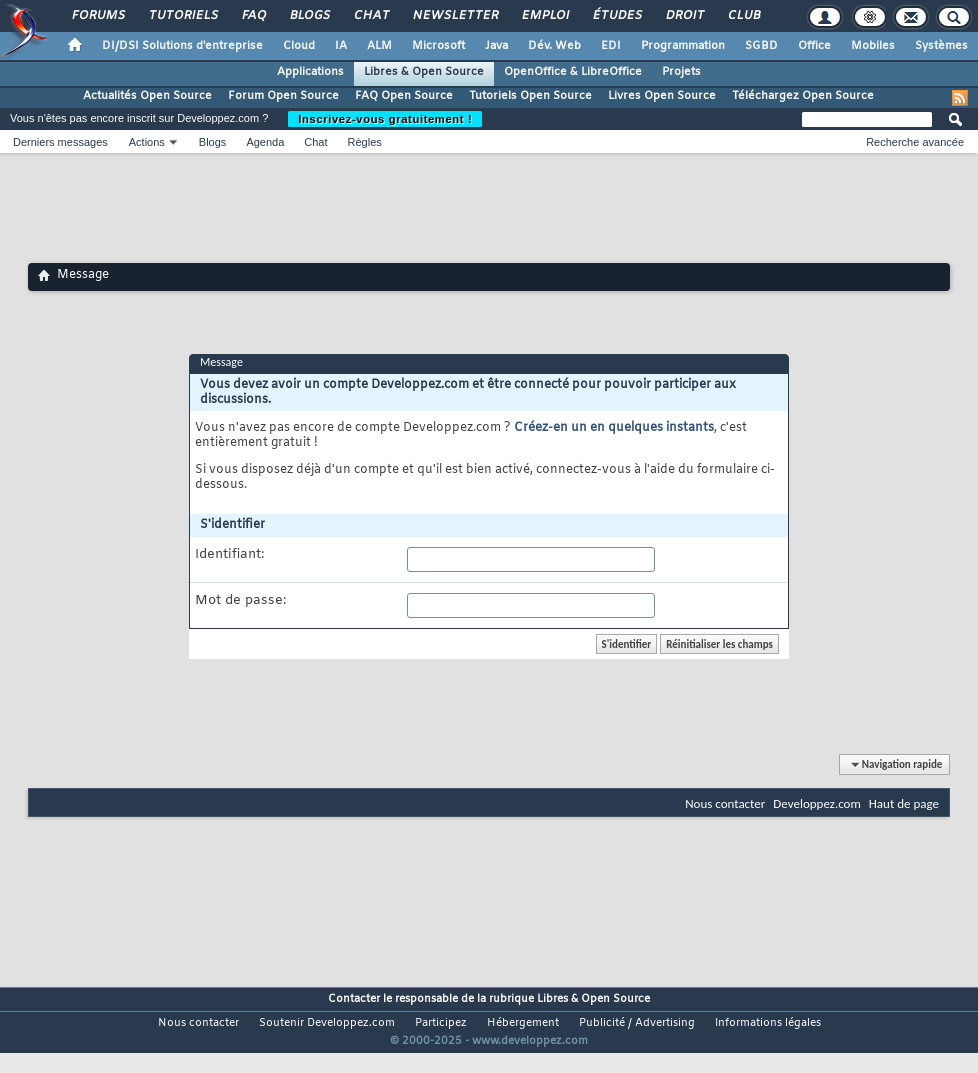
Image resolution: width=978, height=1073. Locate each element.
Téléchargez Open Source (803, 96)
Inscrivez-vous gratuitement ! (385, 119)
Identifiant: (229, 555)
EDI (611, 46)
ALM (379, 46)
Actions (147, 142)
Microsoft (438, 46)
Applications (310, 72)
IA (341, 46)
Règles (365, 142)
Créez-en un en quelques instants (614, 428)
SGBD (761, 46)
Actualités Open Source (147, 96)
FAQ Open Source (404, 96)
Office (814, 46)
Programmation (683, 46)
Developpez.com (817, 803)
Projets (681, 72)
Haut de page (904, 803)
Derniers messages (60, 142)
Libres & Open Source (424, 72)
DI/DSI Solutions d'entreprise (182, 46)
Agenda (265, 142)
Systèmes (941, 46)
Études (616, 16)
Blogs (309, 16)
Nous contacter (725, 803)
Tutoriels (182, 16)
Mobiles (873, 46)
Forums (97, 16)
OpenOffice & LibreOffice (573, 72)
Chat (370, 16)
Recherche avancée (915, 142)
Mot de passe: (240, 601)
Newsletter (454, 16)
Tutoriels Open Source (530, 96)
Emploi (544, 16)
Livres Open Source (662, 96)
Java (496, 46)
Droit (684, 16)
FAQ (253, 16)
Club (743, 16)
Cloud (299, 46)
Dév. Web (554, 46)
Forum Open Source (283, 96)
